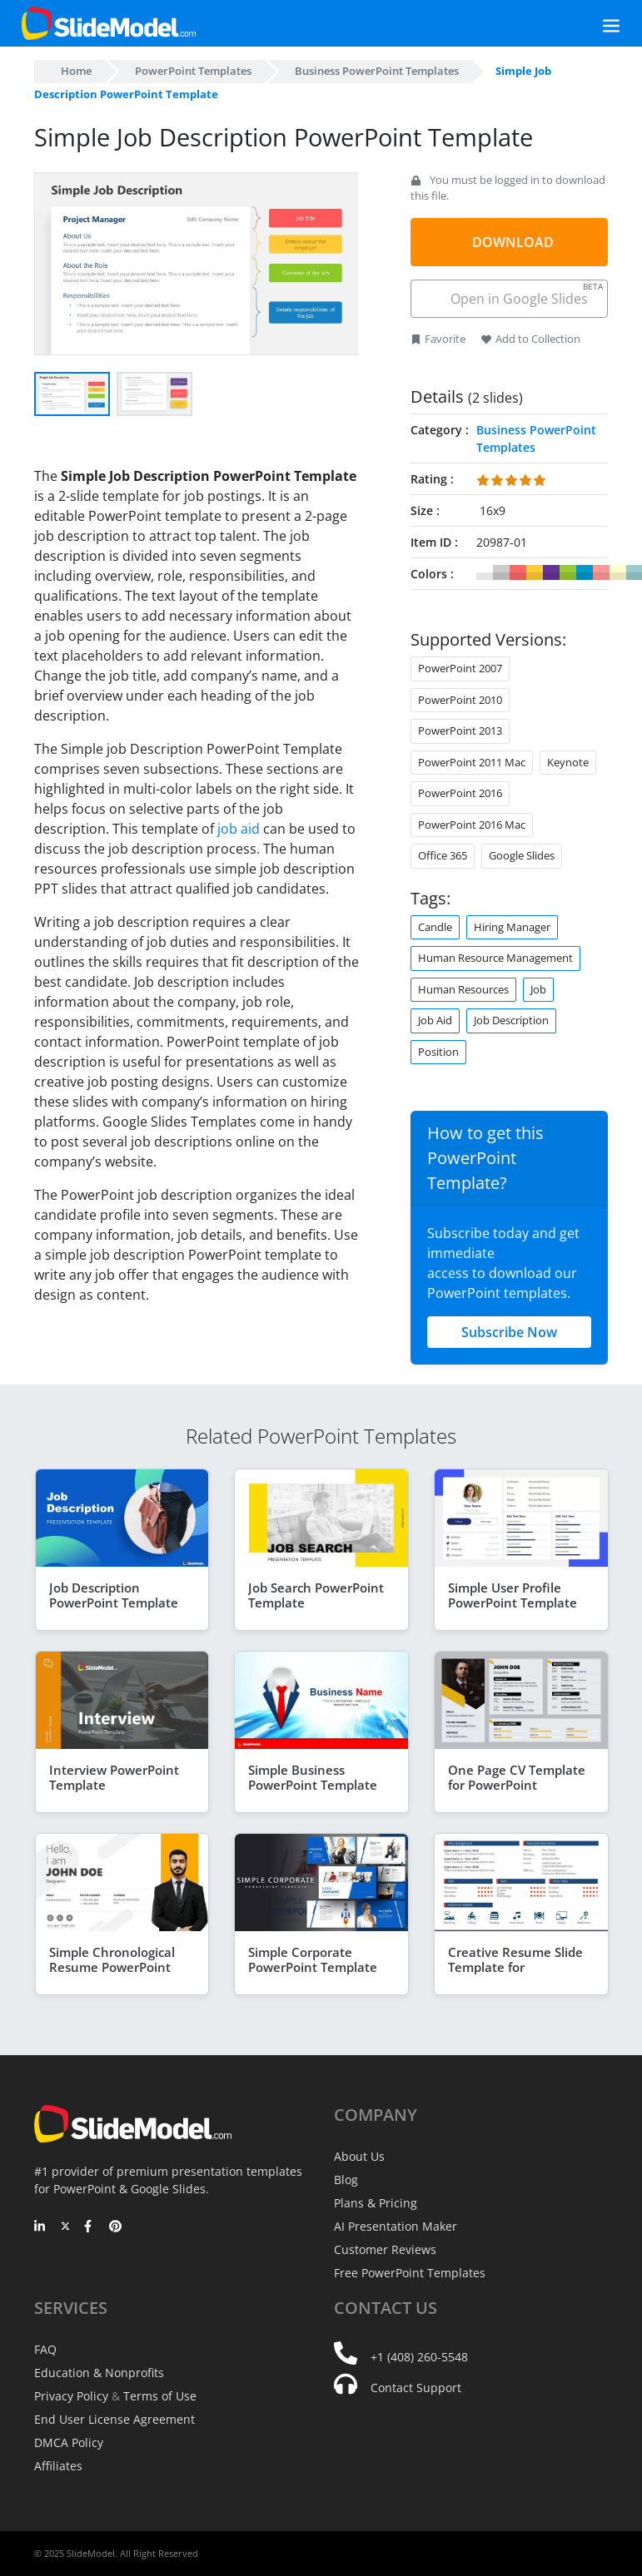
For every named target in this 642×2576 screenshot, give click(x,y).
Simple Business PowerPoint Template (312, 1777)
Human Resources (463, 989)
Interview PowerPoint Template (114, 1777)
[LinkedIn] (40, 2227)
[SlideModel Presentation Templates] (109, 23)
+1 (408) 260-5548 (419, 2357)
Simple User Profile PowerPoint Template (512, 1595)
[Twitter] (65, 2227)
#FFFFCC (618, 572)
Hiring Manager (512, 926)
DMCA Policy (68, 2442)
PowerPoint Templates (193, 70)
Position (438, 1051)
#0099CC (584, 572)
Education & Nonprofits (99, 2372)
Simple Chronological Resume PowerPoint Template (112, 1967)
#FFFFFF (484, 572)
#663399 (551, 572)
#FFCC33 (534, 572)
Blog (346, 2179)
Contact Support (416, 2387)
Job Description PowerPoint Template (113, 1595)
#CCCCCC (501, 572)
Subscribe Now (509, 1332)
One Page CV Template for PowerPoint (516, 1777)
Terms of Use (160, 2396)
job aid (238, 829)
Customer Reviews (385, 2249)
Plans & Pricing (375, 2203)
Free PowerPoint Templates (409, 2273)
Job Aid (435, 1020)
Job (538, 989)
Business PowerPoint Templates (377, 70)
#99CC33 (568, 572)
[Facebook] (90, 2227)
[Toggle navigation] (592, 24)
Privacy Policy (71, 2396)
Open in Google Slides (525, 294)
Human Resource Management (495, 957)
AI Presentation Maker (395, 2226)
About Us (359, 2156)
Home (76, 70)
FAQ (45, 2349)
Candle (435, 926)
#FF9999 (601, 572)
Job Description (511, 1020)
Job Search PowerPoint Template (316, 1595)
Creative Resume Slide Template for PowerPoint (515, 1967)
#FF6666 (518, 572)
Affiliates (58, 2466)
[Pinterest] (115, 2227)
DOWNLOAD (513, 242)
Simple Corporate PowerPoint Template (312, 1959)
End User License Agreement (114, 2419)
